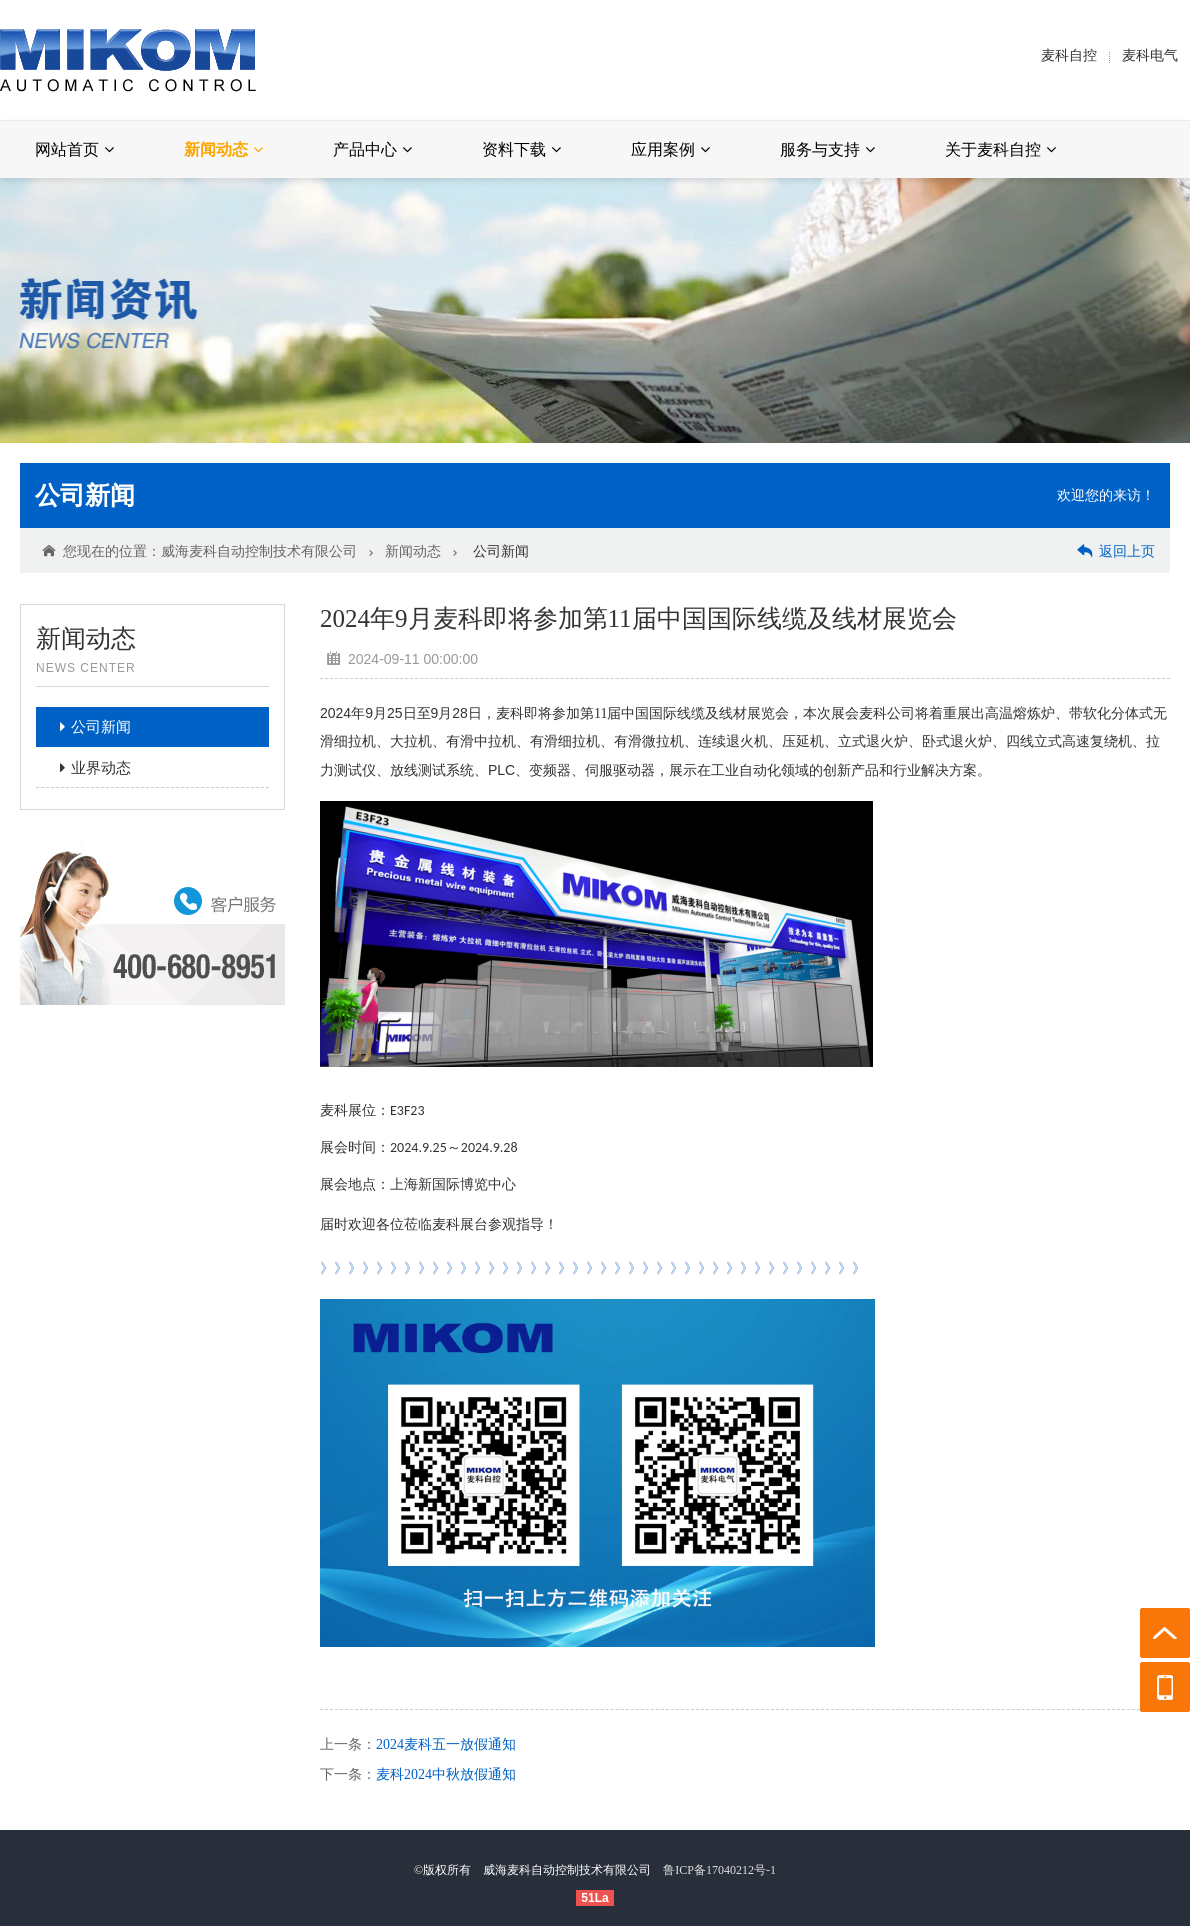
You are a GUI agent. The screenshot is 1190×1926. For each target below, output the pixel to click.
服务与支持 (827, 149)
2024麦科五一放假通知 (446, 1744)
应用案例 (670, 149)
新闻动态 (223, 149)
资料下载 (521, 149)
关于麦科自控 (1000, 149)
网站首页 (74, 149)
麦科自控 (1069, 55)
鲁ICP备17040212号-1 (719, 1870)
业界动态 (89, 768)
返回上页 (1116, 550)
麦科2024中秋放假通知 (446, 1774)
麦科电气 (1150, 55)
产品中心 (372, 149)
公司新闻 (85, 495)
